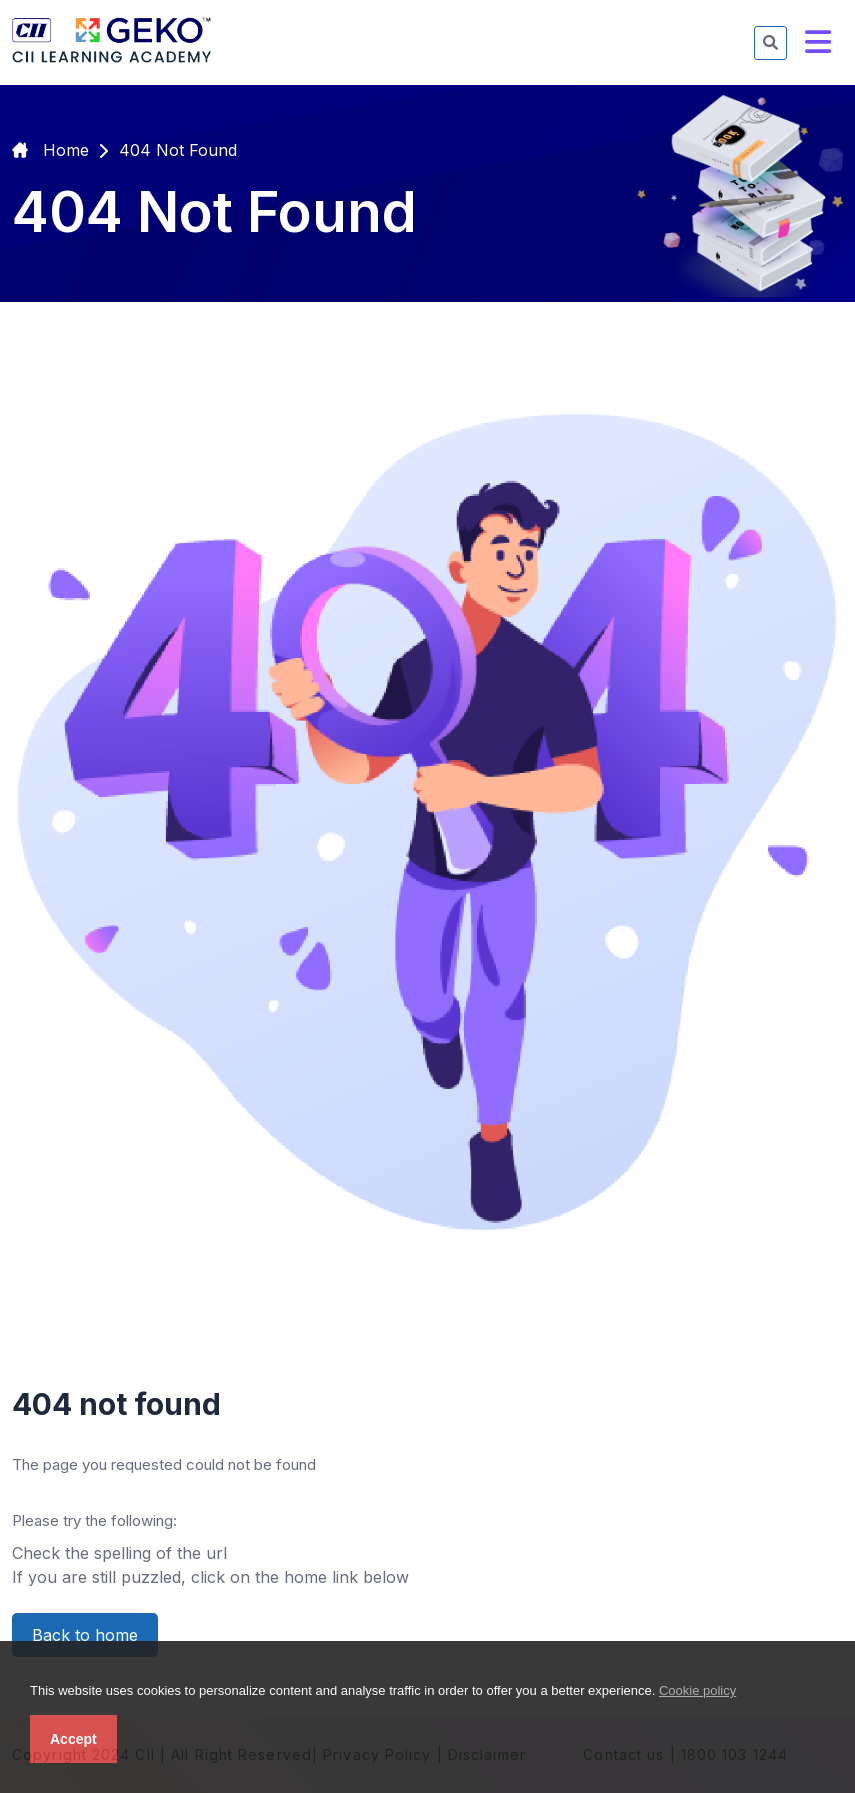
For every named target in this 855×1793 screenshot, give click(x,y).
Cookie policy (697, 1690)
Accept (73, 1739)
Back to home (85, 1635)
